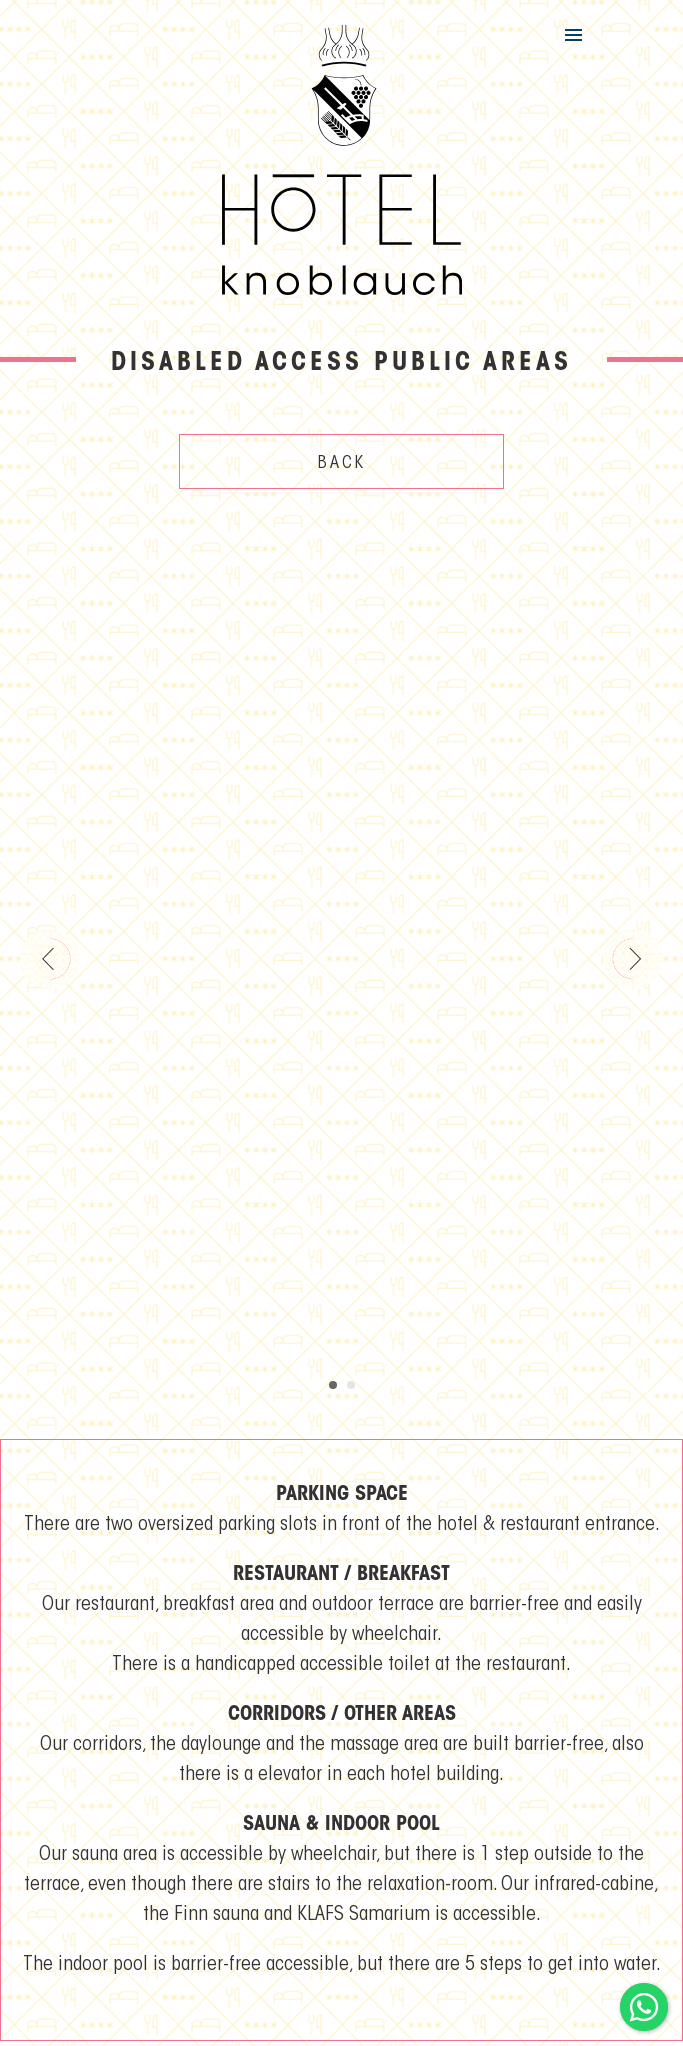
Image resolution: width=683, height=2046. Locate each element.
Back (342, 464)
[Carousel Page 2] (351, 1385)
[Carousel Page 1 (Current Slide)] (333, 1385)
